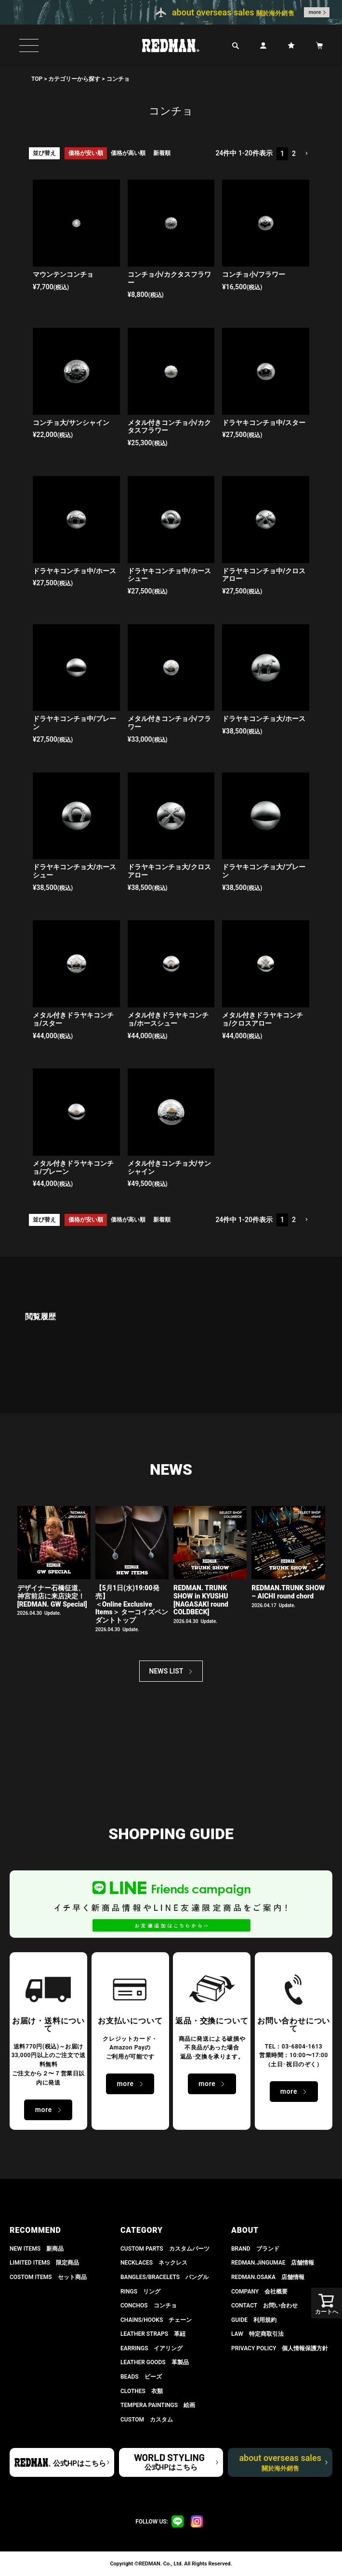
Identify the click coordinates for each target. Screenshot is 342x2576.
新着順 (162, 153)
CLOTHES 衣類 (141, 2391)
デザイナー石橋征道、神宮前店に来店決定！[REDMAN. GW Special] (52, 1596)
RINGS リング (140, 2291)
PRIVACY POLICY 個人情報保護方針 (279, 2348)
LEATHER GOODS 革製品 (154, 2362)
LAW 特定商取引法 (257, 2334)
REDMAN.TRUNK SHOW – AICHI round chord (288, 1592)
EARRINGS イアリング (151, 2348)
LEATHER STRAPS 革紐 (152, 2334)
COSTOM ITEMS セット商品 (48, 2277)
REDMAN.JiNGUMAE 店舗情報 (272, 2262)
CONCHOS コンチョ (148, 2305)
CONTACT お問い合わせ (264, 2305)
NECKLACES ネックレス (153, 2262)
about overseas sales (280, 2462)
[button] (306, 154)
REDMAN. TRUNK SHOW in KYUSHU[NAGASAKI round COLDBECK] (200, 1600)
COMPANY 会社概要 (259, 2291)
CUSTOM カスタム (146, 2419)
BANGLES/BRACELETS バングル (164, 2277)
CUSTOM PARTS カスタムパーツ (165, 2248)
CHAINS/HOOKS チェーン (156, 2320)
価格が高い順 (128, 153)
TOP (36, 79)
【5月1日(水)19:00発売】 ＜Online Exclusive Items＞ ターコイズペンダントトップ (131, 1604)
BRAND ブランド (255, 2248)
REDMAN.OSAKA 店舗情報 (267, 2277)
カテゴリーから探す (74, 79)
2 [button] (294, 153)
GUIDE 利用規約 (253, 2320)
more (315, 12)
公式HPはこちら (79, 2463)
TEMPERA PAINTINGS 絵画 (157, 2405)
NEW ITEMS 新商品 (37, 2248)
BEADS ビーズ (141, 2376)
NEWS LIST (166, 1671)
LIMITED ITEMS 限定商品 (44, 2262)
